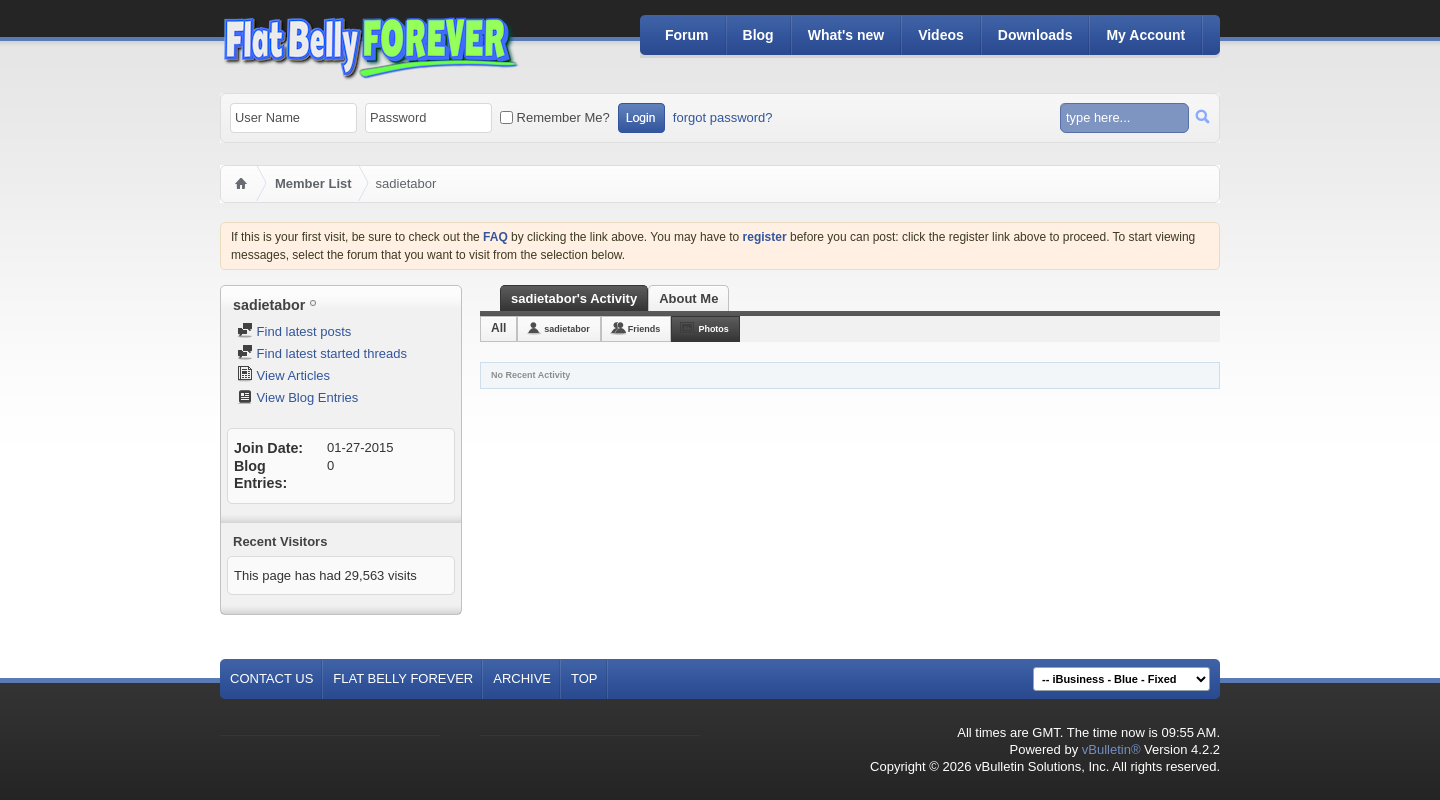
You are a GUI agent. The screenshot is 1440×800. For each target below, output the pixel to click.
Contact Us (271, 678)
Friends (644, 329)
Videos (941, 35)
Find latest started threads (322, 353)
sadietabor (567, 329)
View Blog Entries (297, 397)
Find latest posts (294, 331)
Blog (758, 35)
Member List (313, 183)
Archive (522, 678)
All (498, 328)
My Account (1145, 35)
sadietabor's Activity (574, 298)
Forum (687, 35)
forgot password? (723, 117)
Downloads (1035, 35)
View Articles (283, 375)
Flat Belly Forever (403, 678)
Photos (713, 329)
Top (584, 678)
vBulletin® (1111, 749)
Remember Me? (555, 117)
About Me (688, 298)
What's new (846, 35)
